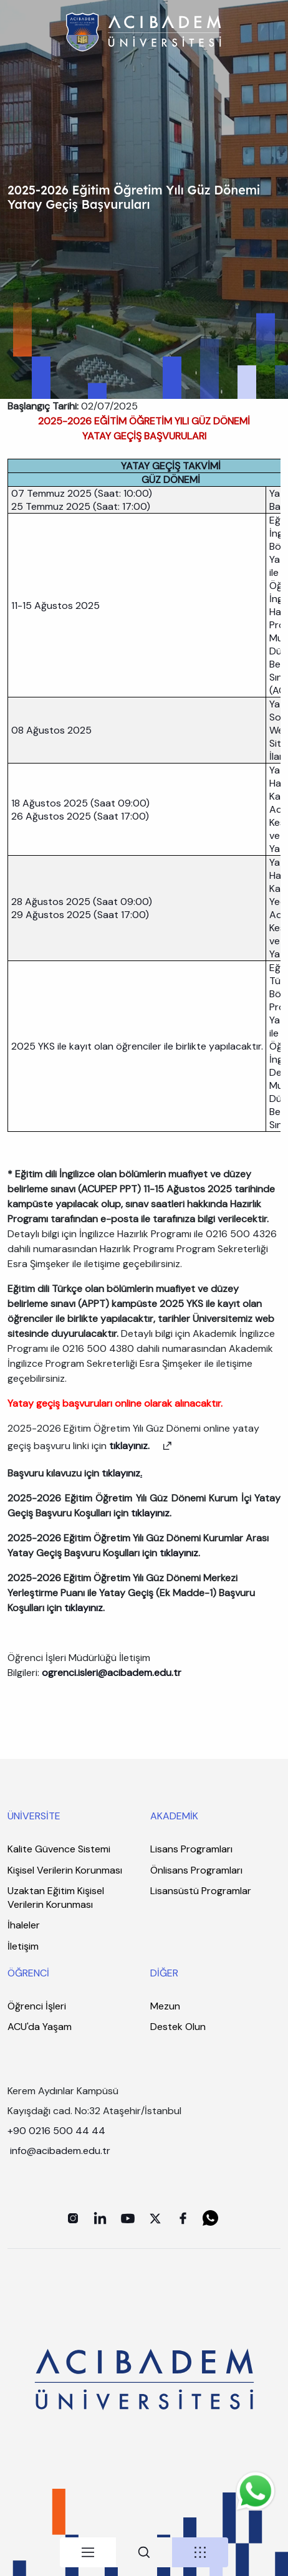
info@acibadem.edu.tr (61, 2150)
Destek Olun (178, 2026)
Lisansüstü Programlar (200, 1890)
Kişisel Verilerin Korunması (64, 1870)
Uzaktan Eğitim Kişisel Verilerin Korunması (55, 1897)
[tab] (88, 2552)
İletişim (23, 1946)
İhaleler (23, 1925)
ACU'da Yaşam (39, 2026)
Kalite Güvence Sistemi (58, 1848)
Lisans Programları (191, 1848)
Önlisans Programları (196, 1870)
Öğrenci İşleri (36, 2006)
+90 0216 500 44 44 (56, 2130)
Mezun (165, 2006)
